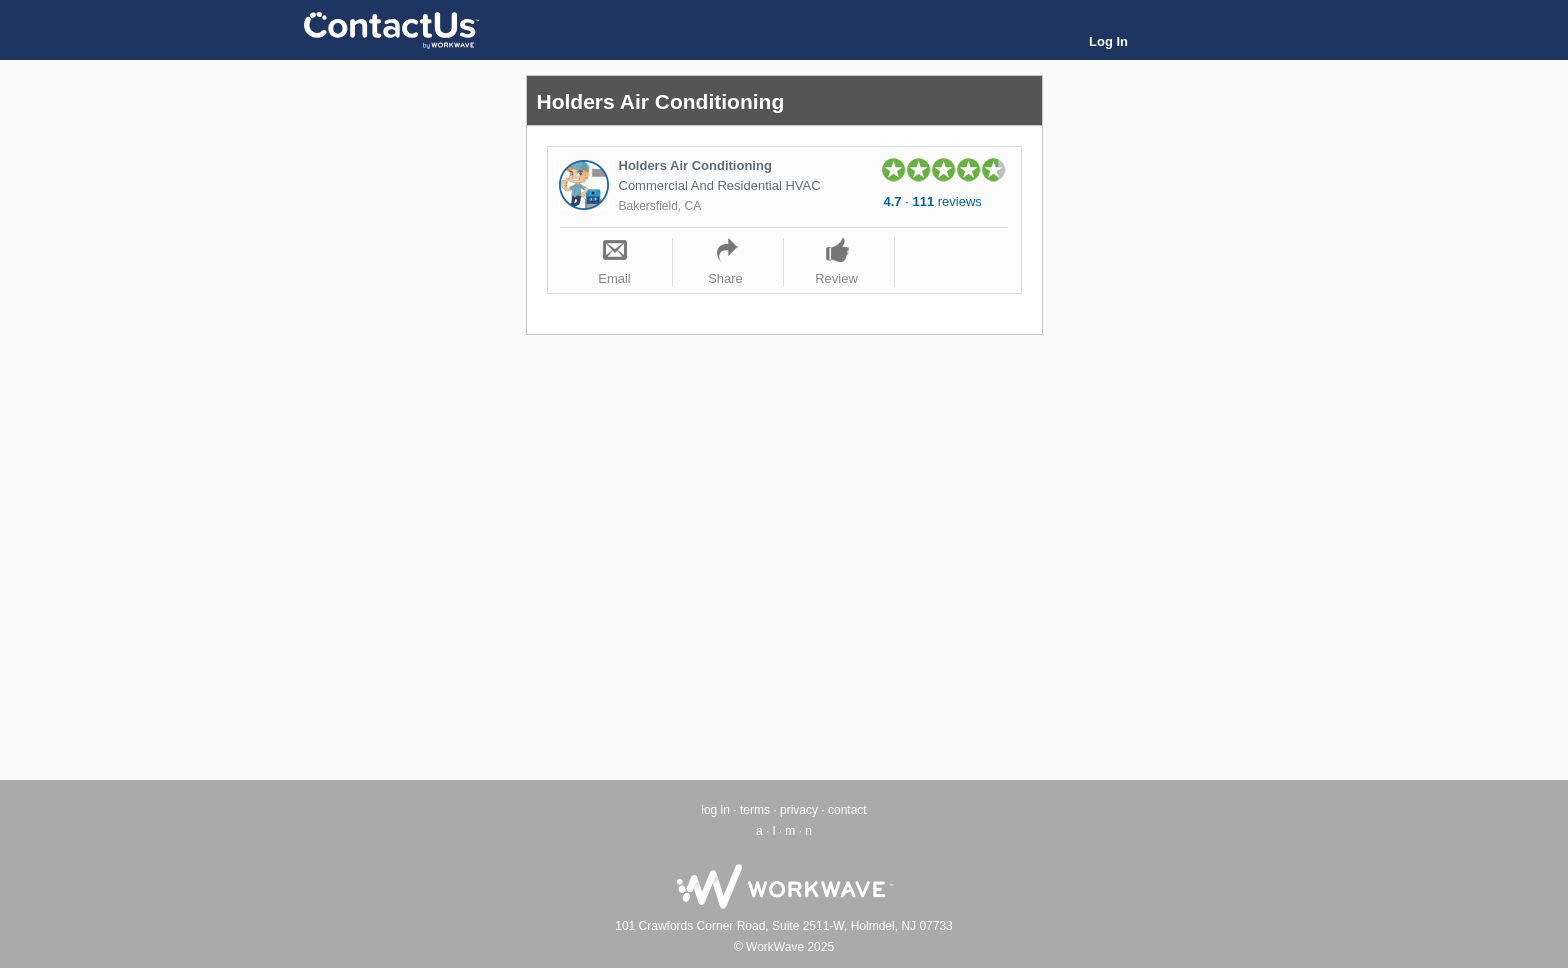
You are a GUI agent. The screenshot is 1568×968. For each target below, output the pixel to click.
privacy (799, 810)
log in (715, 810)
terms (755, 810)
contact (847, 810)
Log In (1108, 41)
